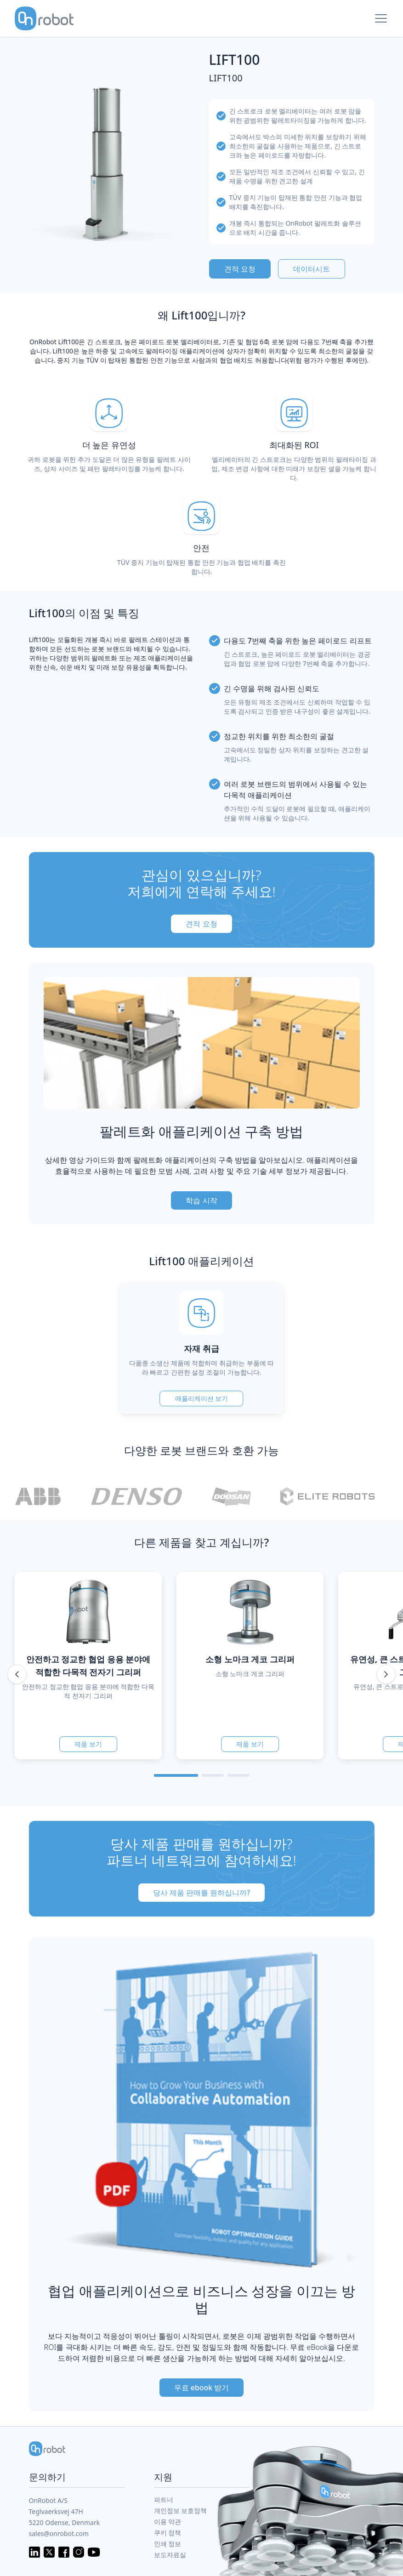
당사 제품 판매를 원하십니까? (201, 1893)
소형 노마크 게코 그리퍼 (250, 1659)
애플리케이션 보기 (201, 1398)
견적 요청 (239, 269)
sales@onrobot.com (59, 2533)
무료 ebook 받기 (201, 2388)
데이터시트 (311, 269)
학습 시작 (201, 1200)
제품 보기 (88, 1744)
